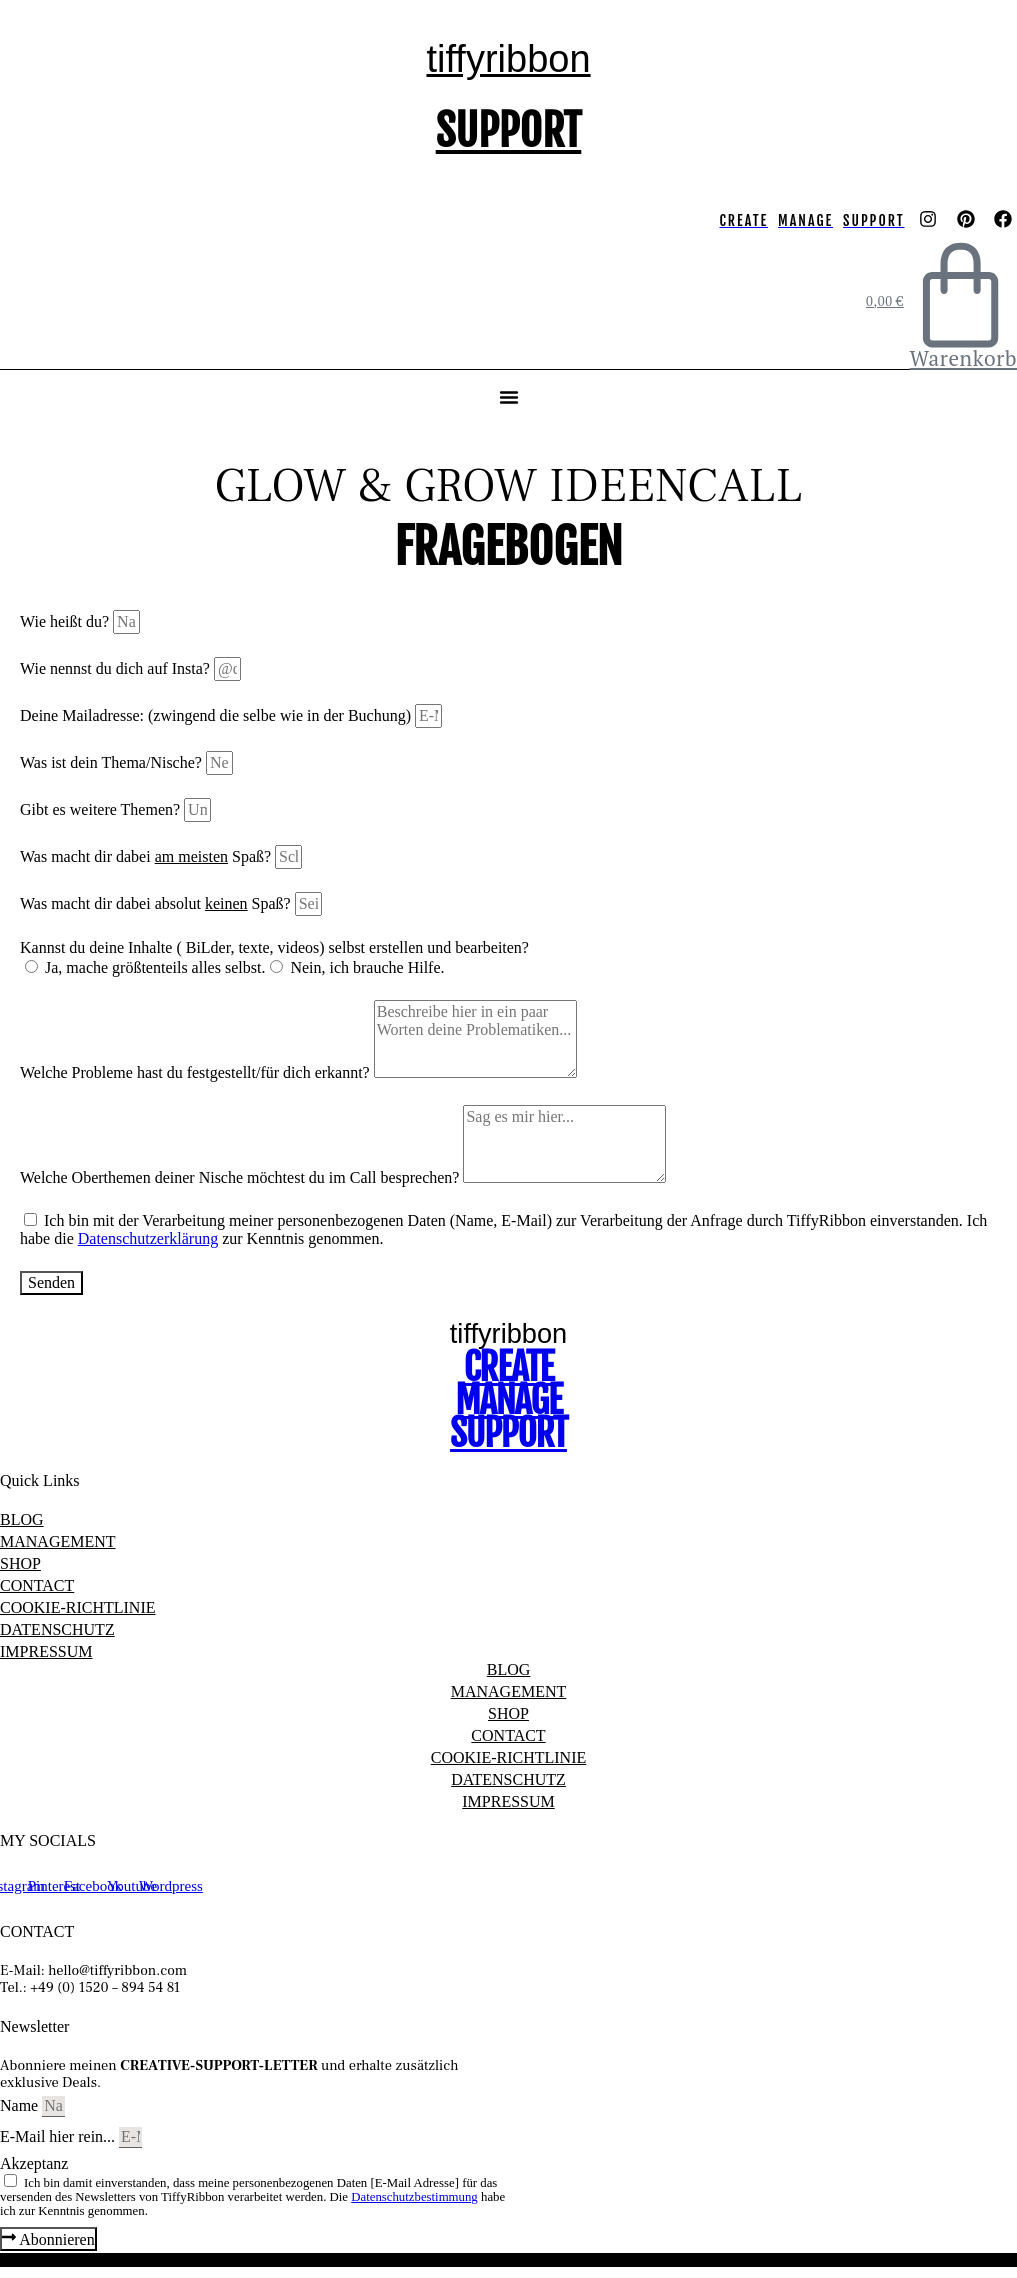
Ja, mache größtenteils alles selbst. (155, 967)
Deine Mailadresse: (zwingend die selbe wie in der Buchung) (217, 715)
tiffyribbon (508, 59)
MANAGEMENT (58, 1541)
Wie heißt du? (66, 621)
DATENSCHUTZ (57, 1629)
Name (21, 2105)
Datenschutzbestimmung (414, 2197)
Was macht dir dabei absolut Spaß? (157, 903)
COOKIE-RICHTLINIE (78, 1607)
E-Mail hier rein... (59, 2136)
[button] (509, 397)
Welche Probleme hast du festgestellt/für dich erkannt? (197, 1072)
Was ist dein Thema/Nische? (113, 762)
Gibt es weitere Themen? (102, 809)
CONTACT (37, 1585)
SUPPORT (509, 131)
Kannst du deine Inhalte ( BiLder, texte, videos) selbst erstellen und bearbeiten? (274, 947)
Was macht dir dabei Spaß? (147, 856)
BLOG (22, 1519)
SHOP (20, 1563)
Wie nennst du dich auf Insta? (117, 668)
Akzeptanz (34, 2163)
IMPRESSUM (46, 1651)
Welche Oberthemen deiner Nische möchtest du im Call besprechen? (241, 1177)
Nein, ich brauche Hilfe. (367, 967)
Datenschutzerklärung (148, 1238)
